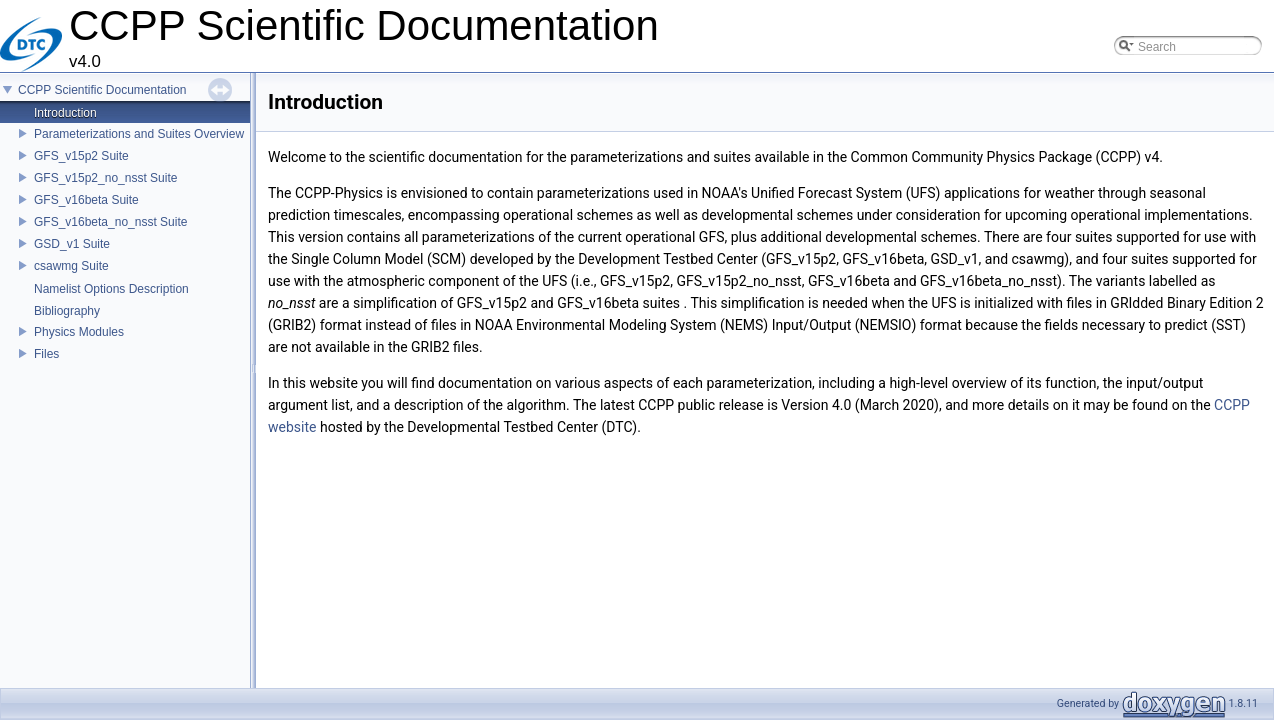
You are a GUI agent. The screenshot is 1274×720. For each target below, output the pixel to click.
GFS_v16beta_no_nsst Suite (110, 222)
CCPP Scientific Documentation (102, 90)
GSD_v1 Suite (72, 244)
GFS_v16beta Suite (86, 200)
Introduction (65, 113)
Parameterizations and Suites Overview (139, 134)
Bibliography (67, 311)
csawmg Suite (71, 266)
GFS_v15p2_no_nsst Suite (105, 178)
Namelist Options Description (111, 289)
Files (46, 354)
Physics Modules (79, 332)
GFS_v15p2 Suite (81, 156)
